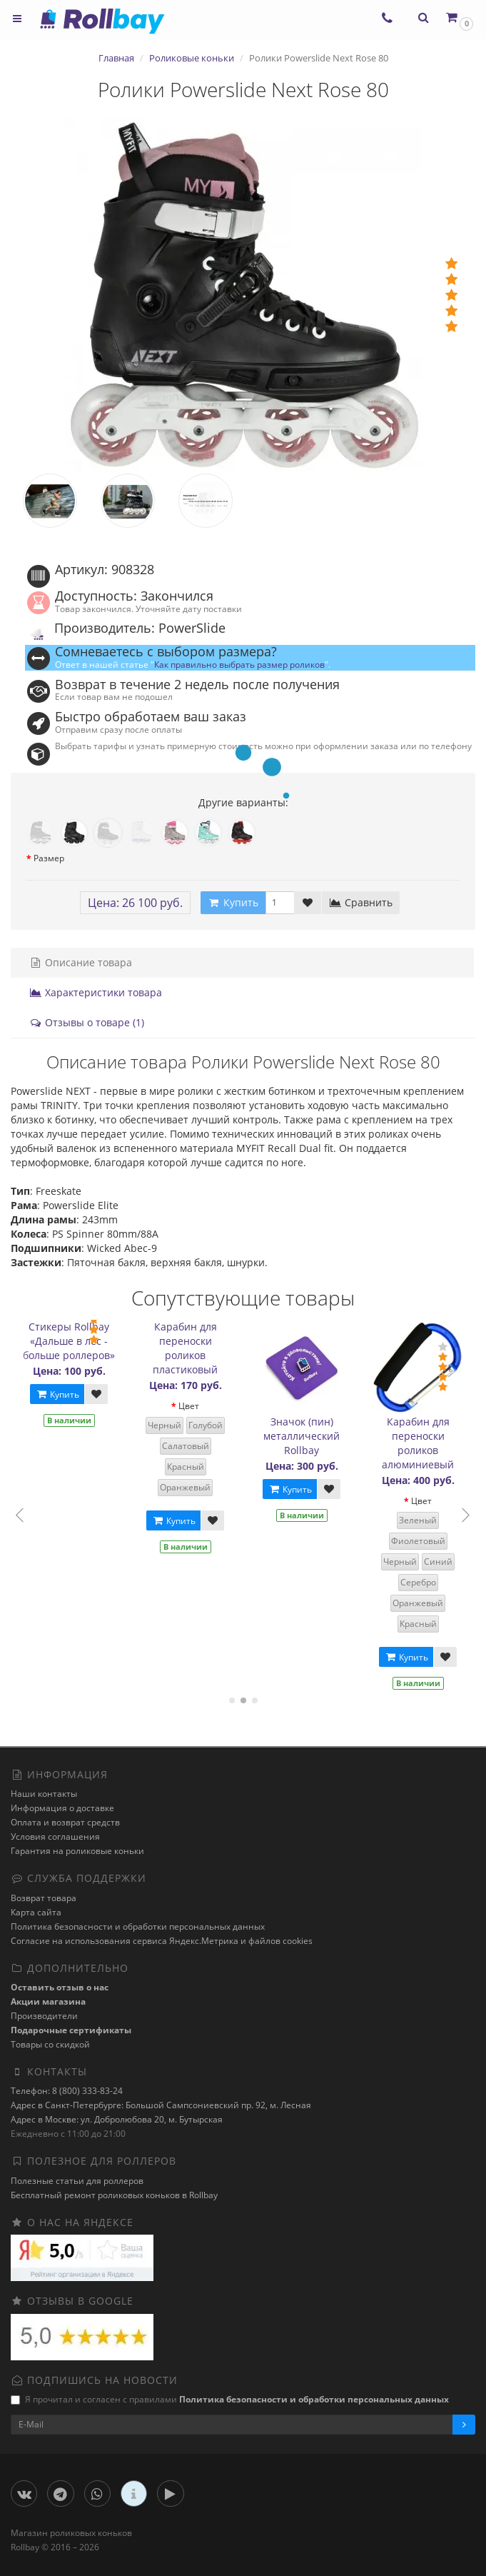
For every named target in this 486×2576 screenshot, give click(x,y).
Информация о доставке (62, 1808)
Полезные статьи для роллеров (77, 2181)
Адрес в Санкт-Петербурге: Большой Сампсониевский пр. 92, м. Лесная (161, 2105)
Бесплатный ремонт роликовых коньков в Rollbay (114, 2195)
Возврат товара (43, 1898)
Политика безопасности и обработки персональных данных (138, 1926)
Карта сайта (36, 1912)
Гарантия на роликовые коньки (77, 1851)
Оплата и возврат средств (65, 1822)
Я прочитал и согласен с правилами (230, 2399)
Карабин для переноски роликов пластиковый (189, 1348)
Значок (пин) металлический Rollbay (306, 1436)
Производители (44, 2016)
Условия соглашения (55, 1836)
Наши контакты (44, 1794)
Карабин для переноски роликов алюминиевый (422, 1443)
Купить (61, 1394)
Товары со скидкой (50, 2044)
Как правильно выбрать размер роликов (239, 664)
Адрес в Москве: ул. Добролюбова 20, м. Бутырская (117, 2119)
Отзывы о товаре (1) (86, 1022)
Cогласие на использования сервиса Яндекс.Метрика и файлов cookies (162, 1941)
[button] (458, 17)
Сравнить (361, 902)
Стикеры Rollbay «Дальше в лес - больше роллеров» (73, 1341)
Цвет (193, 1406)
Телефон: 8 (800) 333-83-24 (67, 2091)
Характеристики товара (95, 992)
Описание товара (80, 962)
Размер (49, 858)
